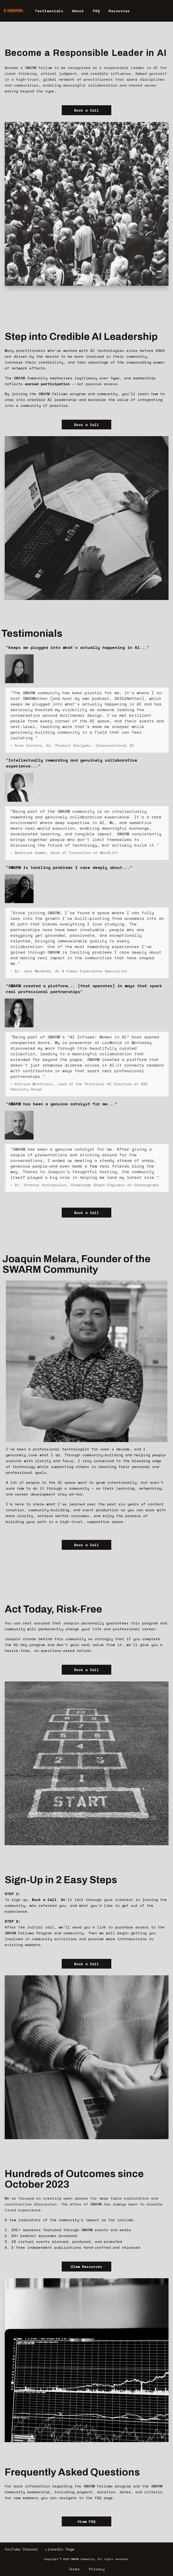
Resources (119, 11)
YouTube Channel (22, 2549)
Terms (74, 2569)
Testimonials (49, 11)
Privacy (97, 2569)
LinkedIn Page (60, 2549)
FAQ (96, 11)
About (78, 11)
